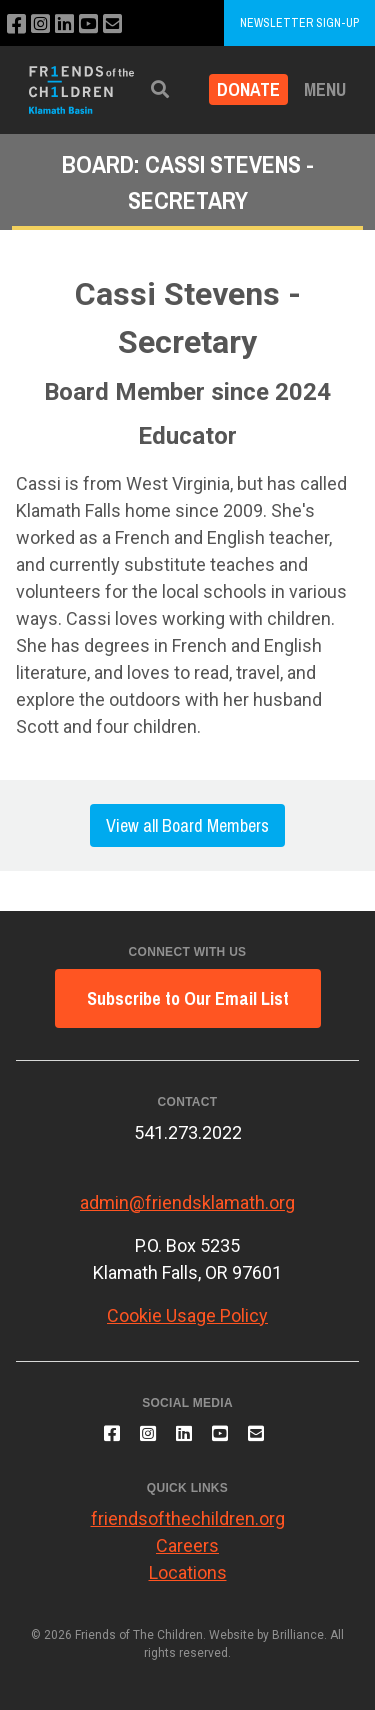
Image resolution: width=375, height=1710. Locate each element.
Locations (188, 1572)
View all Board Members (187, 825)
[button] (160, 89)
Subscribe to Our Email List (188, 998)
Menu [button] (325, 89)
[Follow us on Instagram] (40, 24)
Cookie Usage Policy (187, 1315)
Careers (187, 1545)
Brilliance (298, 1635)
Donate (248, 89)
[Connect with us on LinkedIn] (64, 24)
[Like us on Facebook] (16, 24)
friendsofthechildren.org (188, 1518)
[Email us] (112, 24)
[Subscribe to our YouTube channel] (88, 24)
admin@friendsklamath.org (187, 1202)
